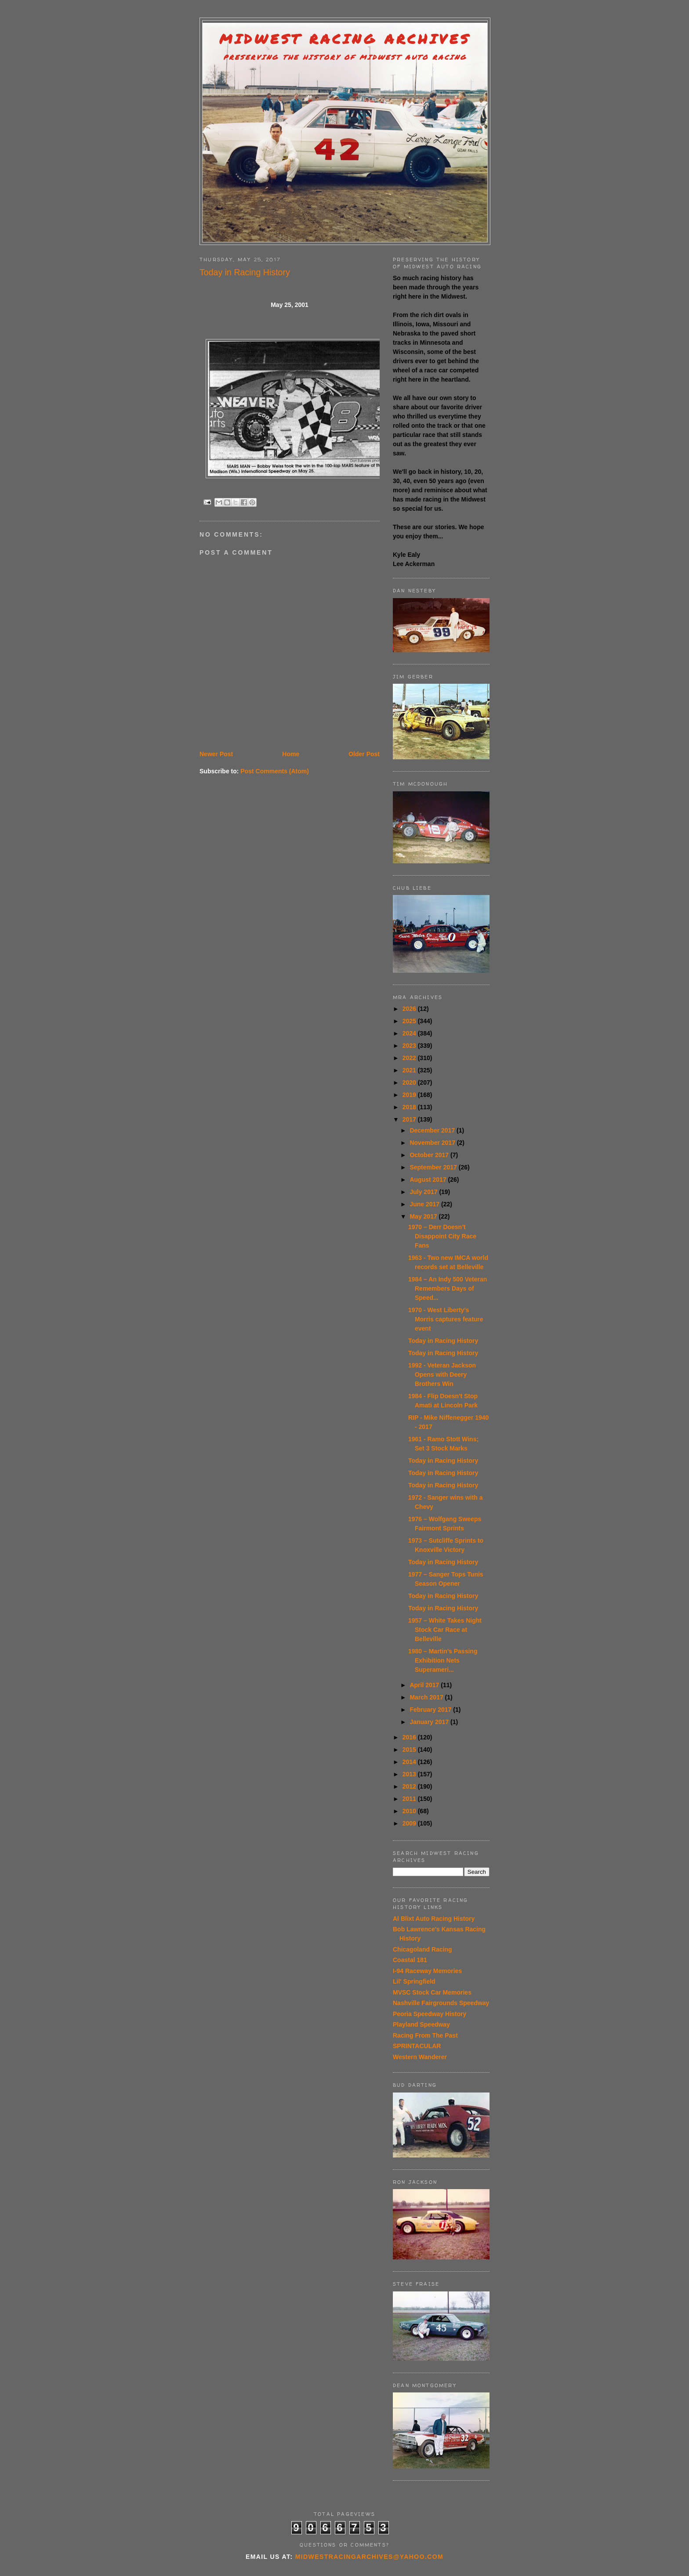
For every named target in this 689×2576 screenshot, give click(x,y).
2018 (410, 1107)
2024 (410, 1033)
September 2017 (434, 1167)
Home (290, 754)
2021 (410, 1070)
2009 (410, 1823)
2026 (410, 1008)
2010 (410, 1811)
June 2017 (425, 1204)
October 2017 (430, 1154)
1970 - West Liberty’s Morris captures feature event (445, 1319)
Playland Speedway (421, 2024)
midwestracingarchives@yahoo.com (369, 2556)
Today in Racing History (443, 1340)
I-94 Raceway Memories (427, 1970)
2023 (410, 1045)
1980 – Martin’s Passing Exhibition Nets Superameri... (442, 1660)
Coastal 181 (410, 1959)
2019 (410, 1094)
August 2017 (429, 1179)
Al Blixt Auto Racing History (434, 1918)
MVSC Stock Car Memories (432, 1992)
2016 (410, 1737)
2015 (410, 1749)
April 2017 (425, 1684)
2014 (410, 1761)
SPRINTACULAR (417, 2045)
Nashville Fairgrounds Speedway (441, 2002)
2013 (410, 1774)
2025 (410, 1021)
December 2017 (433, 1130)
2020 (410, 1082)
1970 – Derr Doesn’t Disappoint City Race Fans (442, 1236)
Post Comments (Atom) (274, 771)
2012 (410, 1786)
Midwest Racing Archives (345, 38)
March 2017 (427, 1697)
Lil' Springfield (414, 1981)
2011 (410, 1798)
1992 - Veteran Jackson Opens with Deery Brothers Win (442, 1374)
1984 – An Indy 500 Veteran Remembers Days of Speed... (447, 1288)
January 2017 (430, 1721)
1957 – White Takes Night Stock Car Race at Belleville (445, 1629)
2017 (410, 1119)
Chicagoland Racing (422, 1949)
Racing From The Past (425, 2035)
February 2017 (431, 1709)
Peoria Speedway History (429, 2013)
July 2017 (424, 1191)
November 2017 (433, 1142)
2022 (410, 1057)
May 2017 (424, 1216)
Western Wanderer (420, 2056)
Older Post (364, 754)
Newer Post (216, 754)
